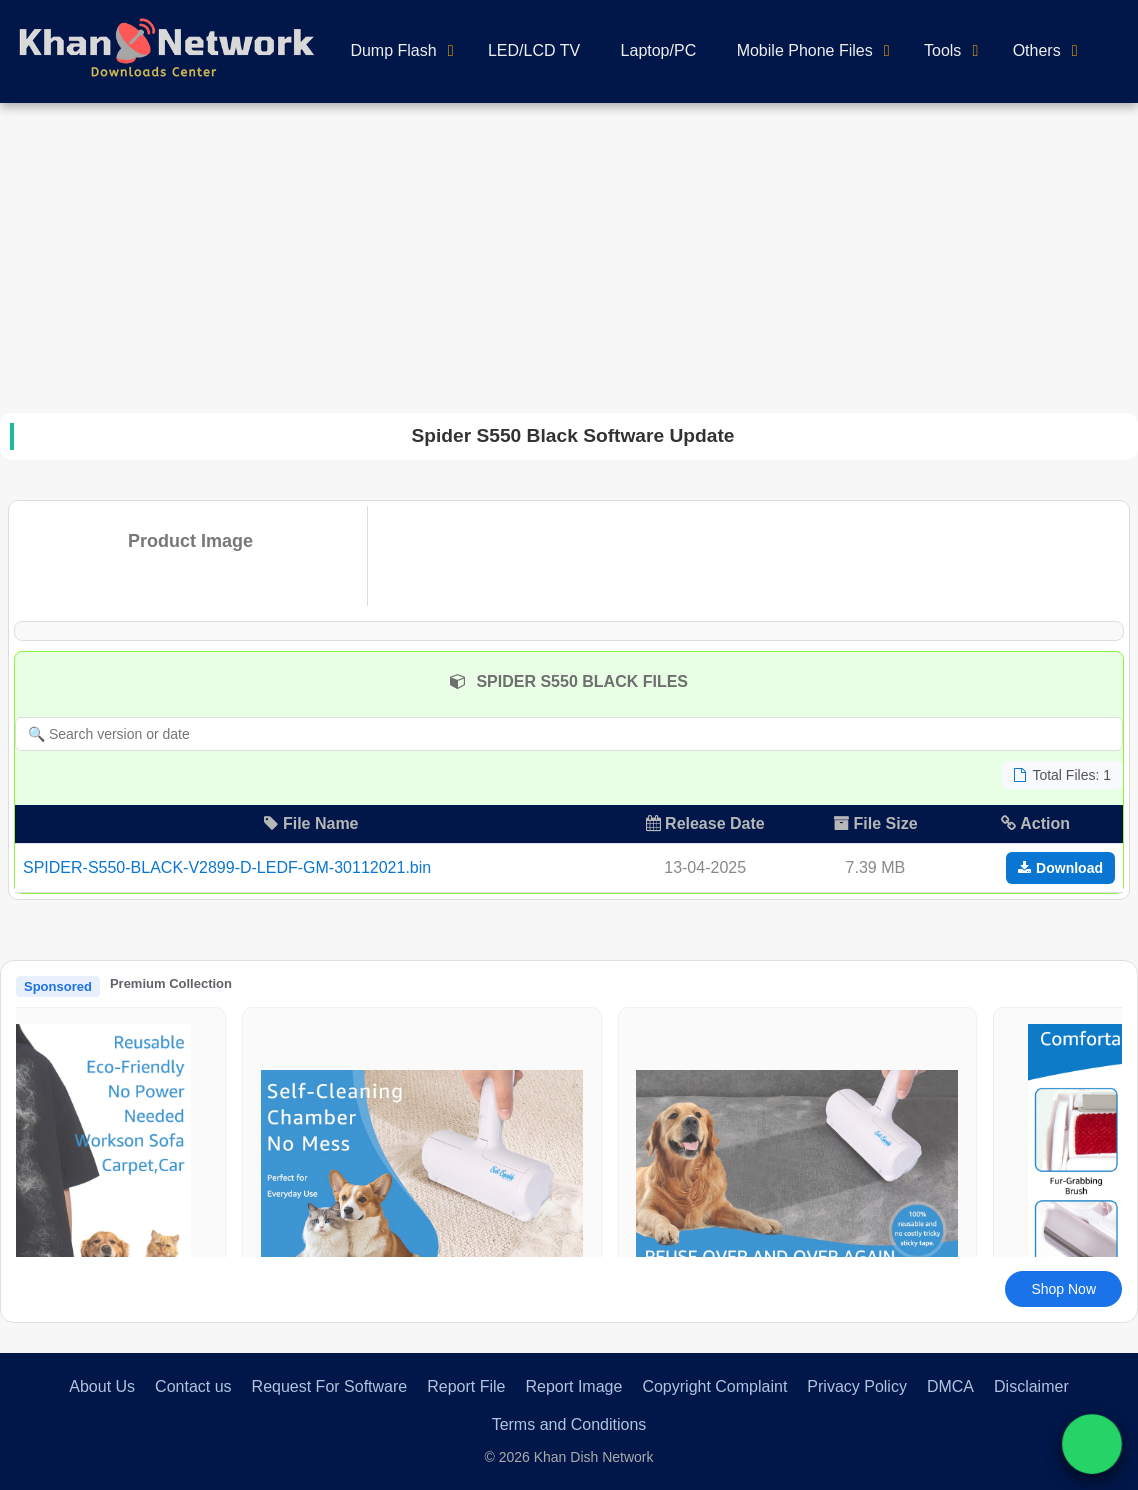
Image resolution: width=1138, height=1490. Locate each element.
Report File (466, 1386)
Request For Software (330, 1386)
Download (1060, 868)
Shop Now (1063, 1289)
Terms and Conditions (569, 1424)
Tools (942, 50)
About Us (102, 1386)
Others (1037, 50)
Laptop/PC (659, 50)
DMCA (950, 1386)
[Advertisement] (569, 253)
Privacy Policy (857, 1386)
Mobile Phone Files (805, 50)
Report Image (573, 1386)
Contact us (193, 1386)
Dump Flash (393, 50)
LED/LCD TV (534, 50)
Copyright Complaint (714, 1386)
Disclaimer (1031, 1386)
